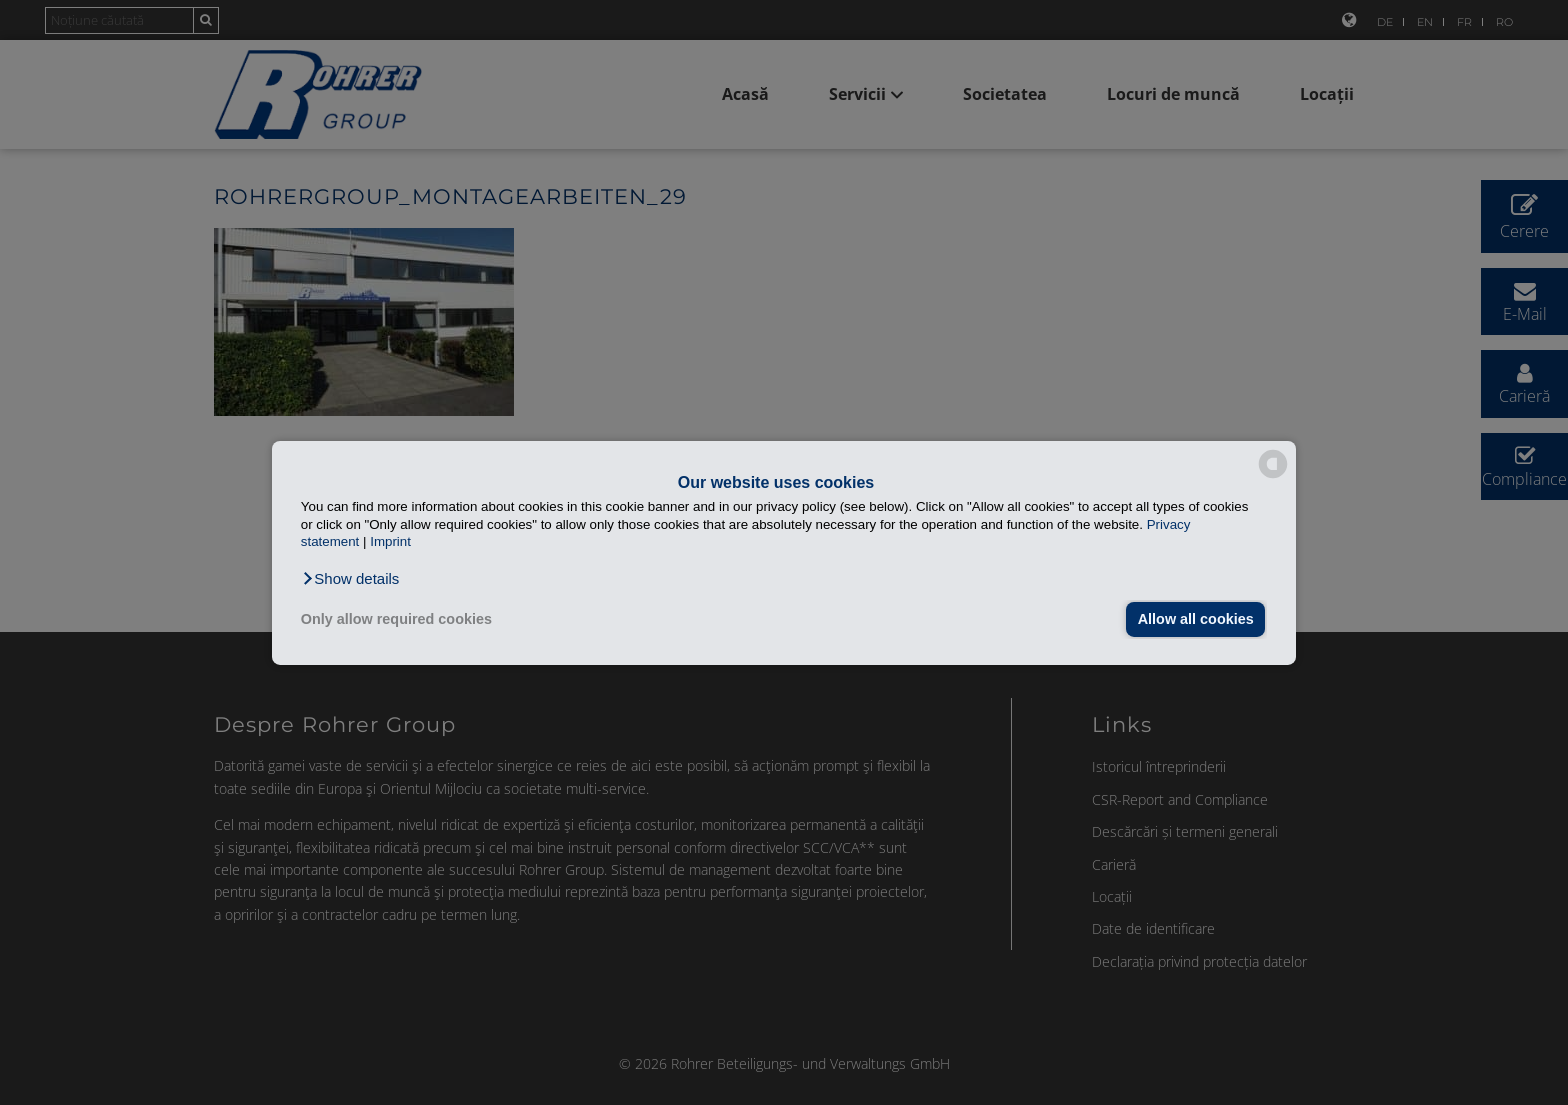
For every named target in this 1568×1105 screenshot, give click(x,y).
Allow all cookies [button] (1196, 619)
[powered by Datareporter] (1273, 476)
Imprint (390, 541)
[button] (350, 578)
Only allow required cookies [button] (396, 619)
